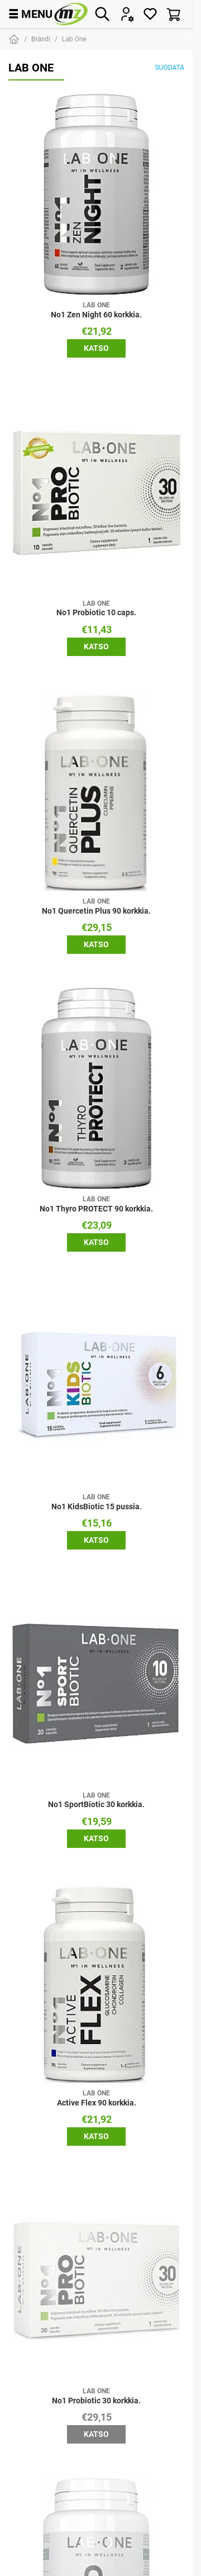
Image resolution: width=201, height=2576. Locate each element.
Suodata (169, 67)
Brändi (40, 38)
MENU (30, 14)
